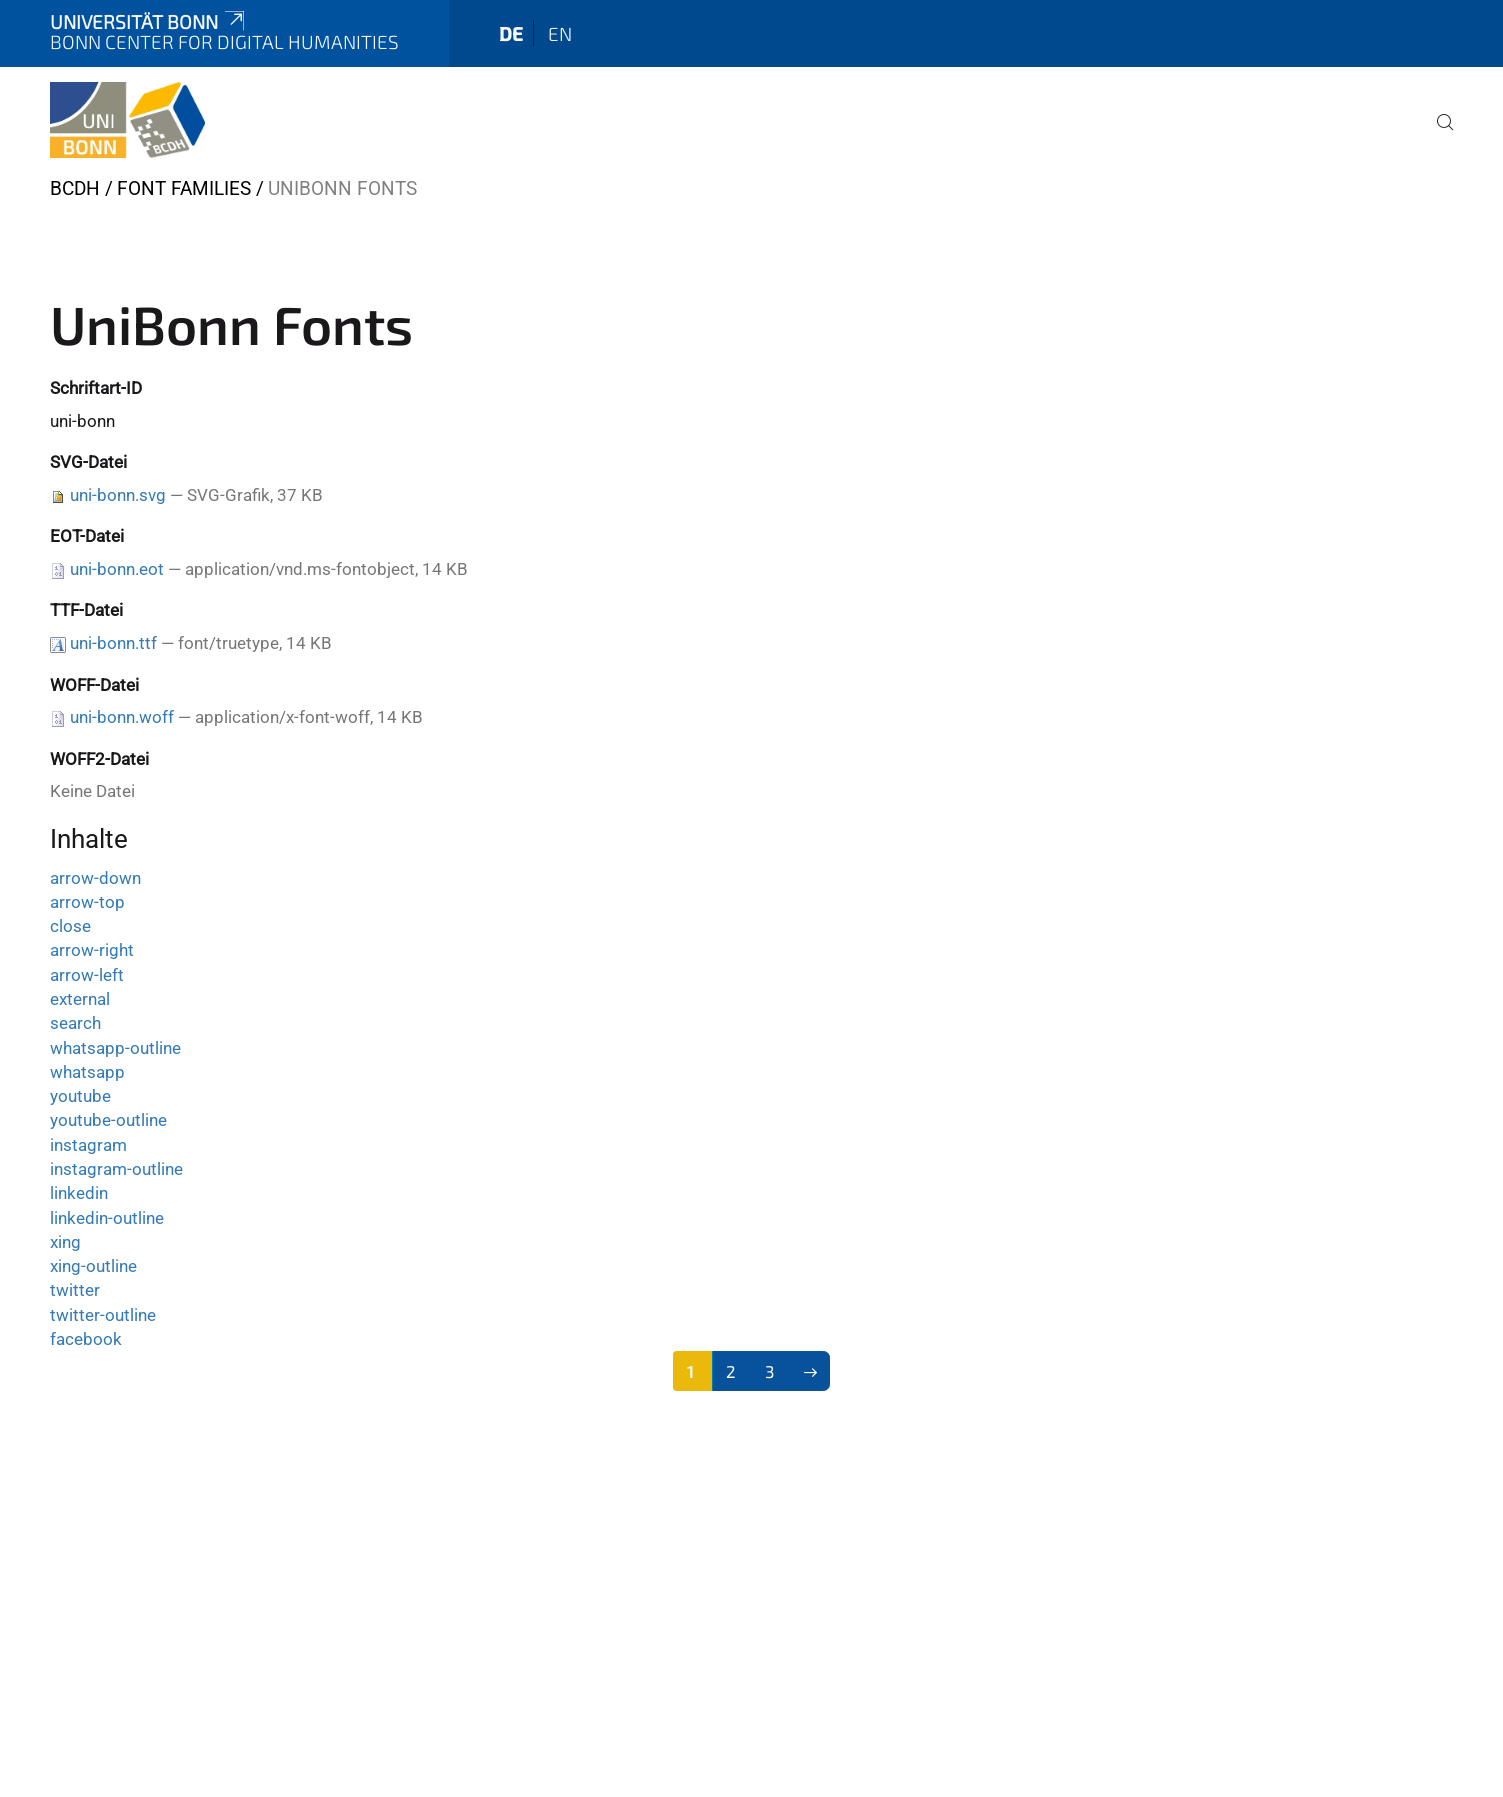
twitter (75, 1290)
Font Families (184, 188)
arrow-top (87, 902)
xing (65, 1242)
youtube (80, 1096)
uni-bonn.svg (118, 495)
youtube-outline (108, 1120)
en (560, 33)
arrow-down (95, 878)
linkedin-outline (107, 1218)
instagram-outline (116, 1169)
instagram (88, 1145)
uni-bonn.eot (117, 569)
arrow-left (87, 975)
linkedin (79, 1193)
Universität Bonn (149, 21)
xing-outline (93, 1266)
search (75, 1023)
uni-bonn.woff (122, 717)
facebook (86, 1339)
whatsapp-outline (115, 1048)
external (80, 999)
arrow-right (92, 950)
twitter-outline (103, 1315)
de (511, 33)
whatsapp (87, 1072)
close (70, 926)
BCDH (75, 188)
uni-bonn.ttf (113, 643)
